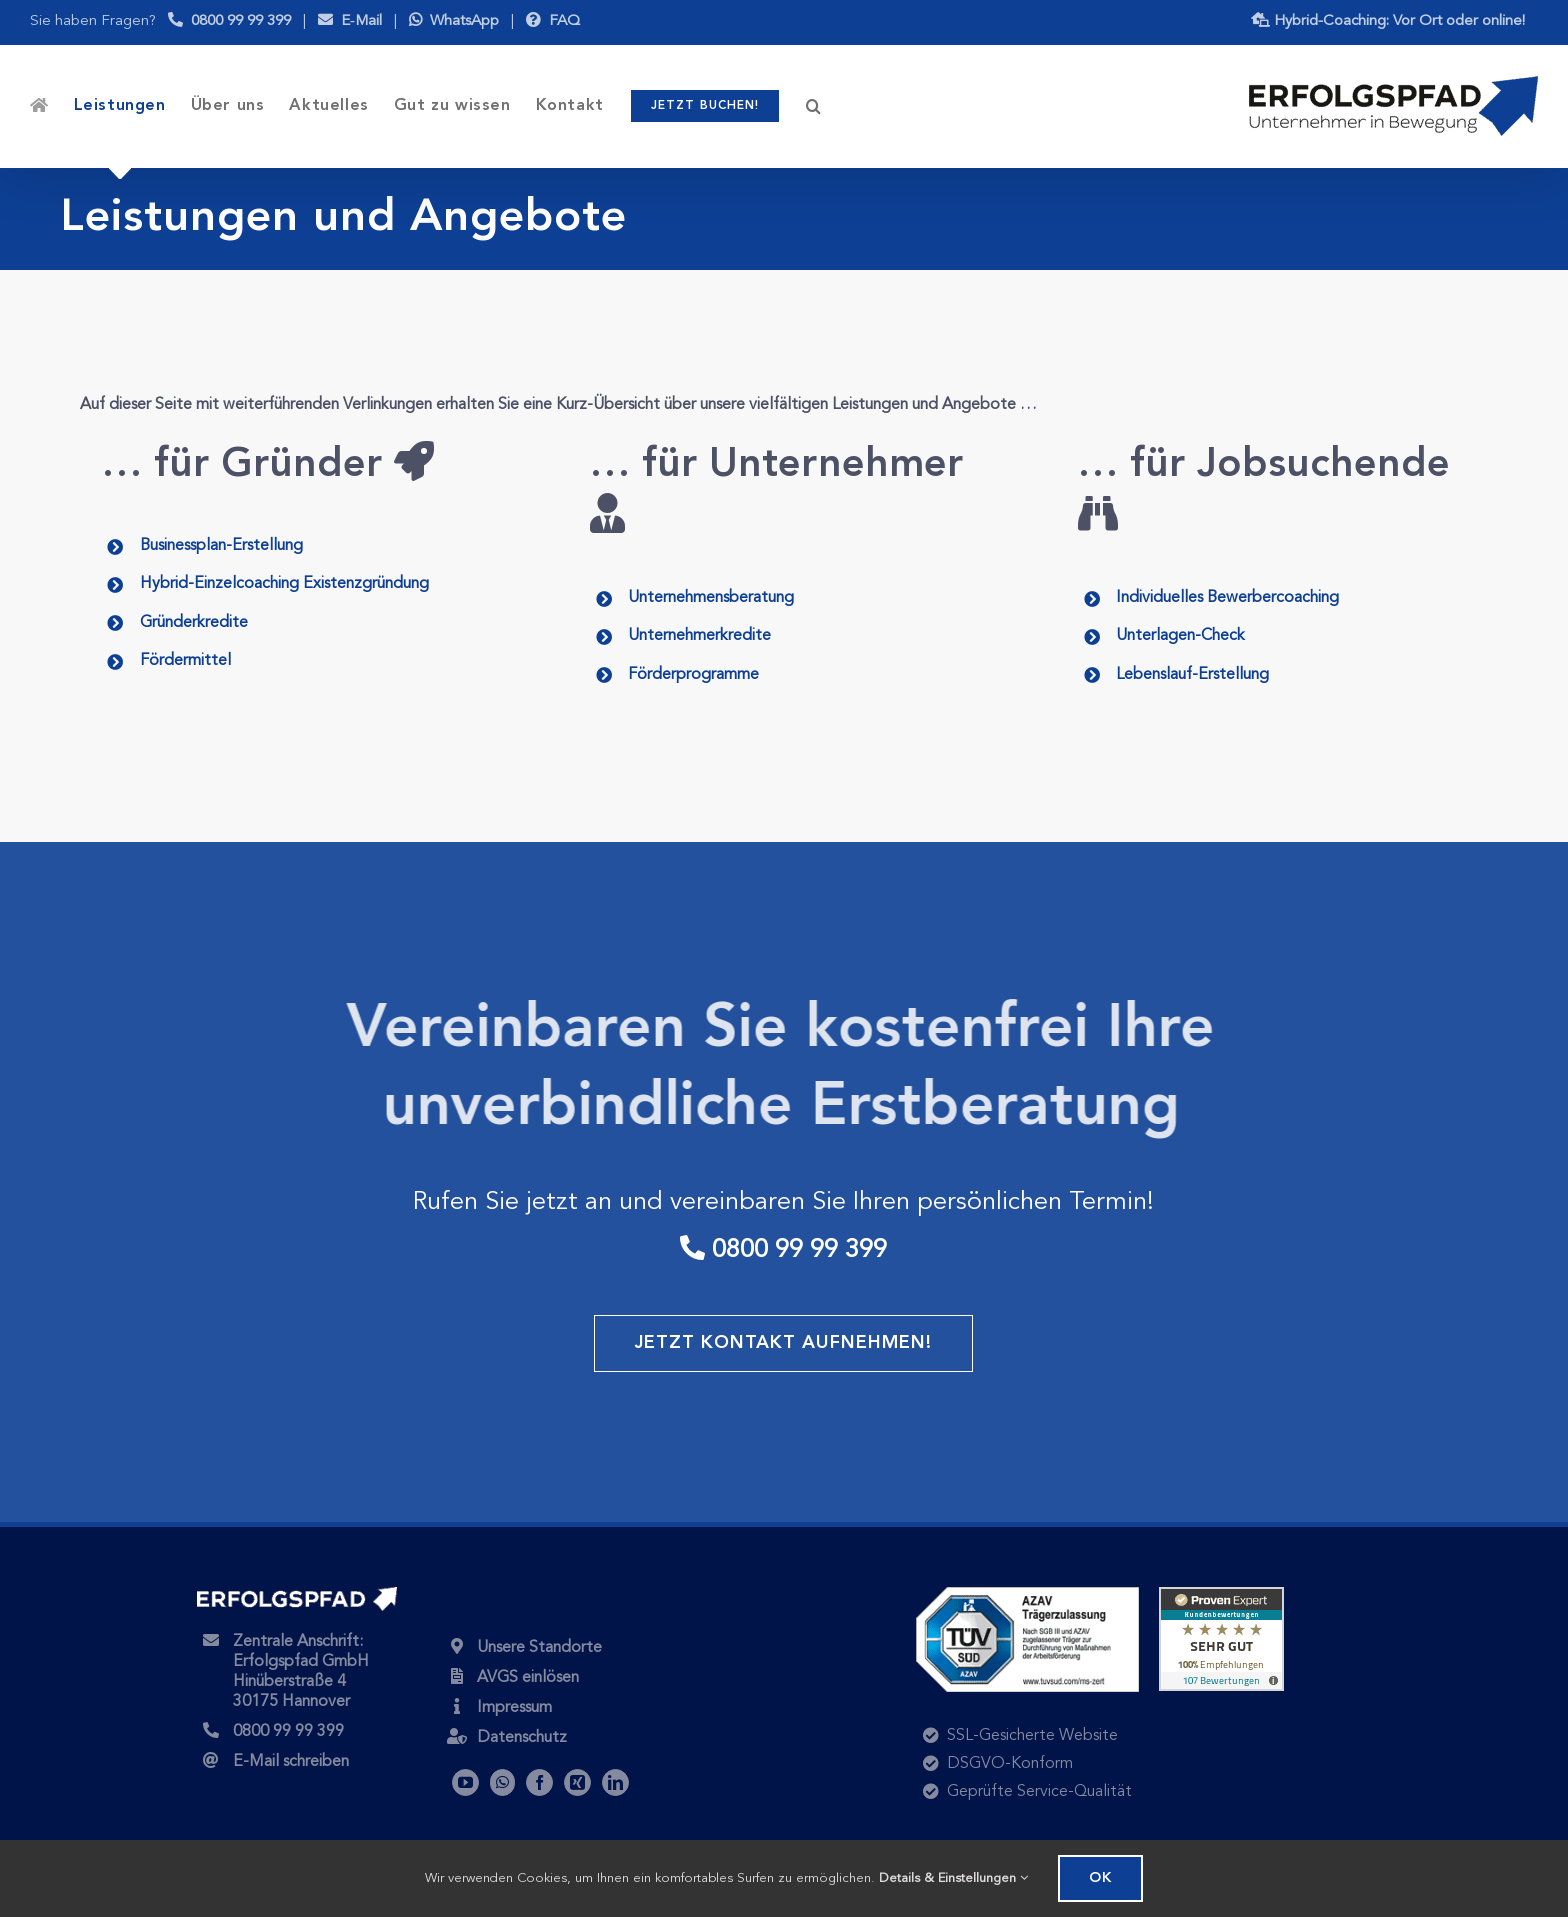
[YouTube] (465, 1782)
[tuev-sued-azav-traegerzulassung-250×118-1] (1027, 1595)
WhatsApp (454, 21)
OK (1100, 1878)
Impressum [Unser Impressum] (514, 1708)
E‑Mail (350, 21)
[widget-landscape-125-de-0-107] (1221, 1595)
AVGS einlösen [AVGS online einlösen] (528, 1678)
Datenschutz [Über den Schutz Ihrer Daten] (522, 1738)
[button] (814, 106)
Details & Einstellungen (953, 1878)
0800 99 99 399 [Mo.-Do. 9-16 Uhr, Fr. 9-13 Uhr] (229, 21)
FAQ (553, 21)
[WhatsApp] (502, 1782)
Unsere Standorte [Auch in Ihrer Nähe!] (539, 1648)
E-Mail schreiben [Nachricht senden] (291, 1762)
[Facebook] (539, 1782)
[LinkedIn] (615, 1782)
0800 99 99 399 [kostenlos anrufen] (783, 1250)
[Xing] (577, 1782)
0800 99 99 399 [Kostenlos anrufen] (288, 1732)
